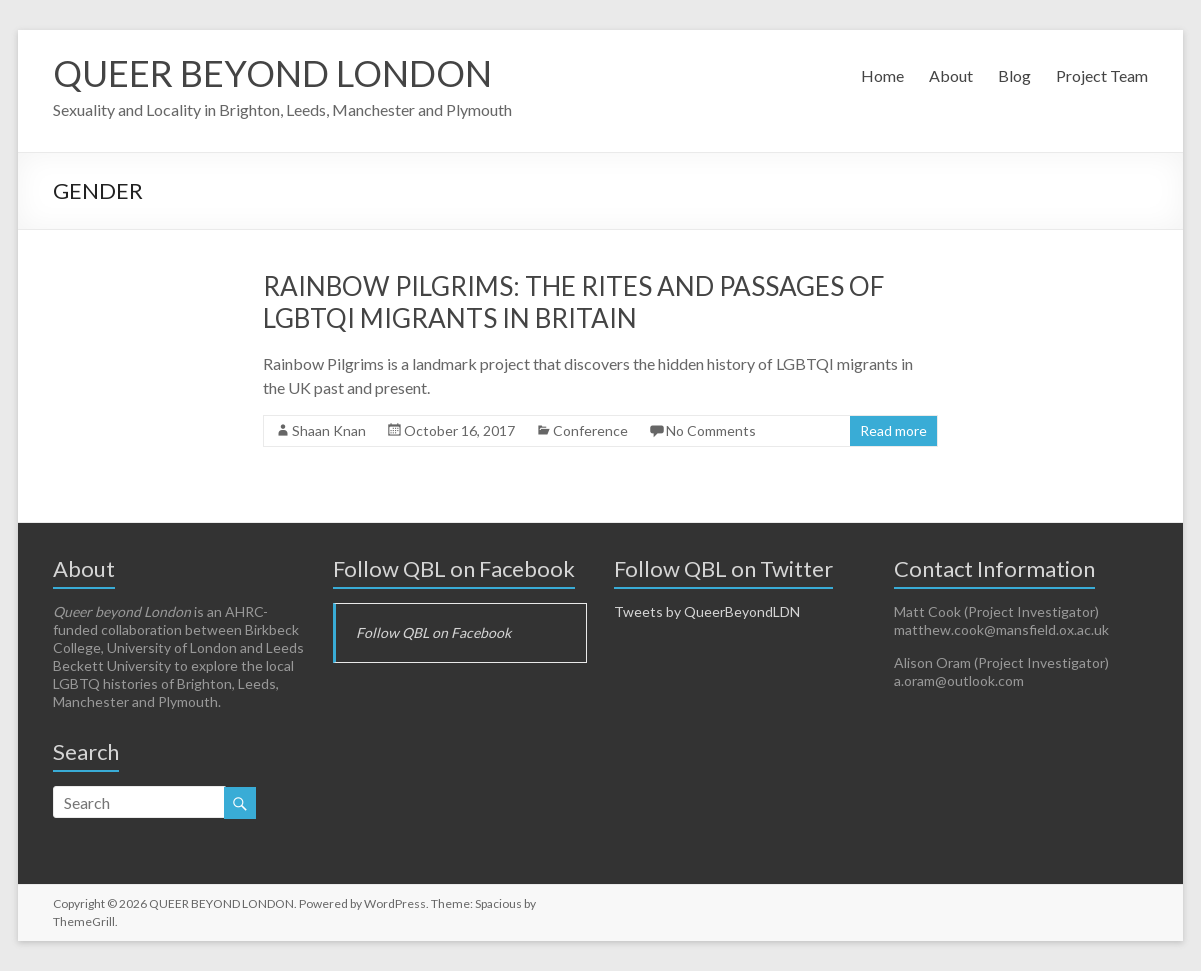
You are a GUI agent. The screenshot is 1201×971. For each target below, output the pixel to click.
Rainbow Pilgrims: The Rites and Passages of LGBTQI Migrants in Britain (573, 302)
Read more (893, 430)
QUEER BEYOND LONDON (272, 73)
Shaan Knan (329, 430)
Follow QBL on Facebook (454, 568)
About (951, 75)
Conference (590, 430)
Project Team (1102, 75)
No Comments (711, 430)
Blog (1014, 75)
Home (882, 75)
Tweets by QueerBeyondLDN (707, 611)
